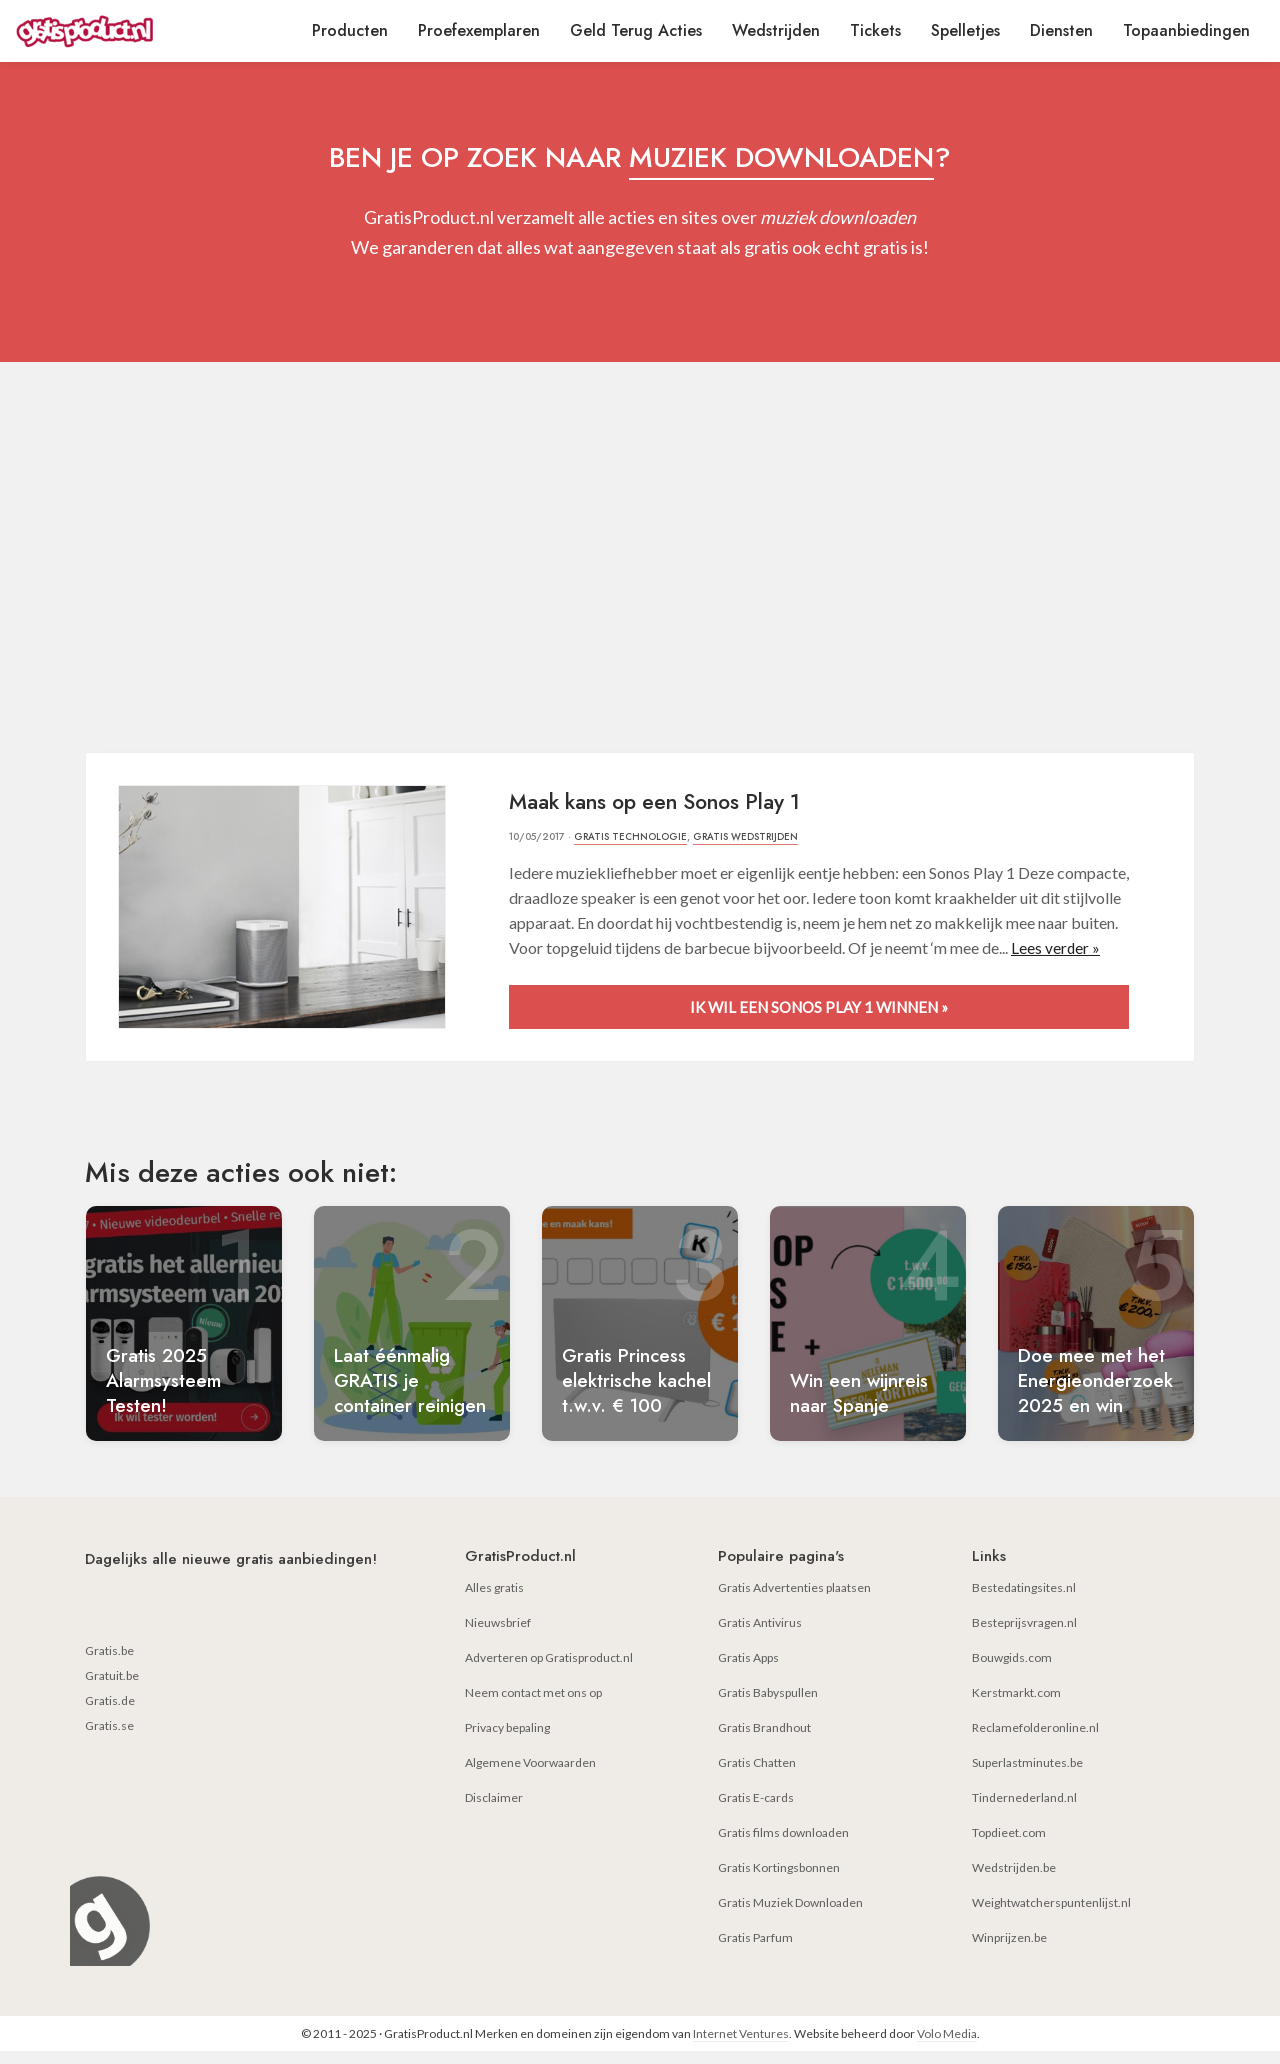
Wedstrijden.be (1014, 1880)
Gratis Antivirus (760, 1635)
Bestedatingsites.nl (1024, 1600)
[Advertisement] (640, 562)
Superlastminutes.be (1027, 1775)
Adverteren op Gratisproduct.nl (549, 1670)
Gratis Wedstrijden (748, 836)
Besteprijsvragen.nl (1024, 1635)
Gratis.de (110, 1713)
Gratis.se (109, 1738)
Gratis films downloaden (783, 1845)
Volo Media (947, 2046)
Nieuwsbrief (498, 1635)
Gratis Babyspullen (768, 1705)
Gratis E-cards (756, 1810)
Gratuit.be (112, 1688)
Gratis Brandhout (764, 1740)
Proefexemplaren (479, 30)
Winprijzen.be (1009, 1950)
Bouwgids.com (1012, 1670)
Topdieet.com (1009, 1845)
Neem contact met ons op (533, 1705)
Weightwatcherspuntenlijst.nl (1051, 1915)
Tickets (875, 30)
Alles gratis (494, 1600)
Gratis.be (109, 1663)
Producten (350, 30)
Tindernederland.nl (1024, 1810)
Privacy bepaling (507, 1740)
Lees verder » (1056, 946)
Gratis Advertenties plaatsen (794, 1600)
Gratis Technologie (631, 836)
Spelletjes (965, 30)
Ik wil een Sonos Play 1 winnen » (819, 1005)
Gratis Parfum (755, 1950)
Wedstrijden (776, 30)
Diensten (1061, 30)
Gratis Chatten (757, 1775)
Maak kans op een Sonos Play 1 (667, 801)
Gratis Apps (748, 1670)
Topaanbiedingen (1186, 30)
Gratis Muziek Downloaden (790, 1915)
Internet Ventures (741, 2046)
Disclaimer (494, 1810)
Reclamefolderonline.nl (1035, 1740)
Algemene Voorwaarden (530, 1775)
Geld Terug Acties (636, 30)
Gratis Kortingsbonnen (779, 1880)
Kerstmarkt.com (1016, 1705)
